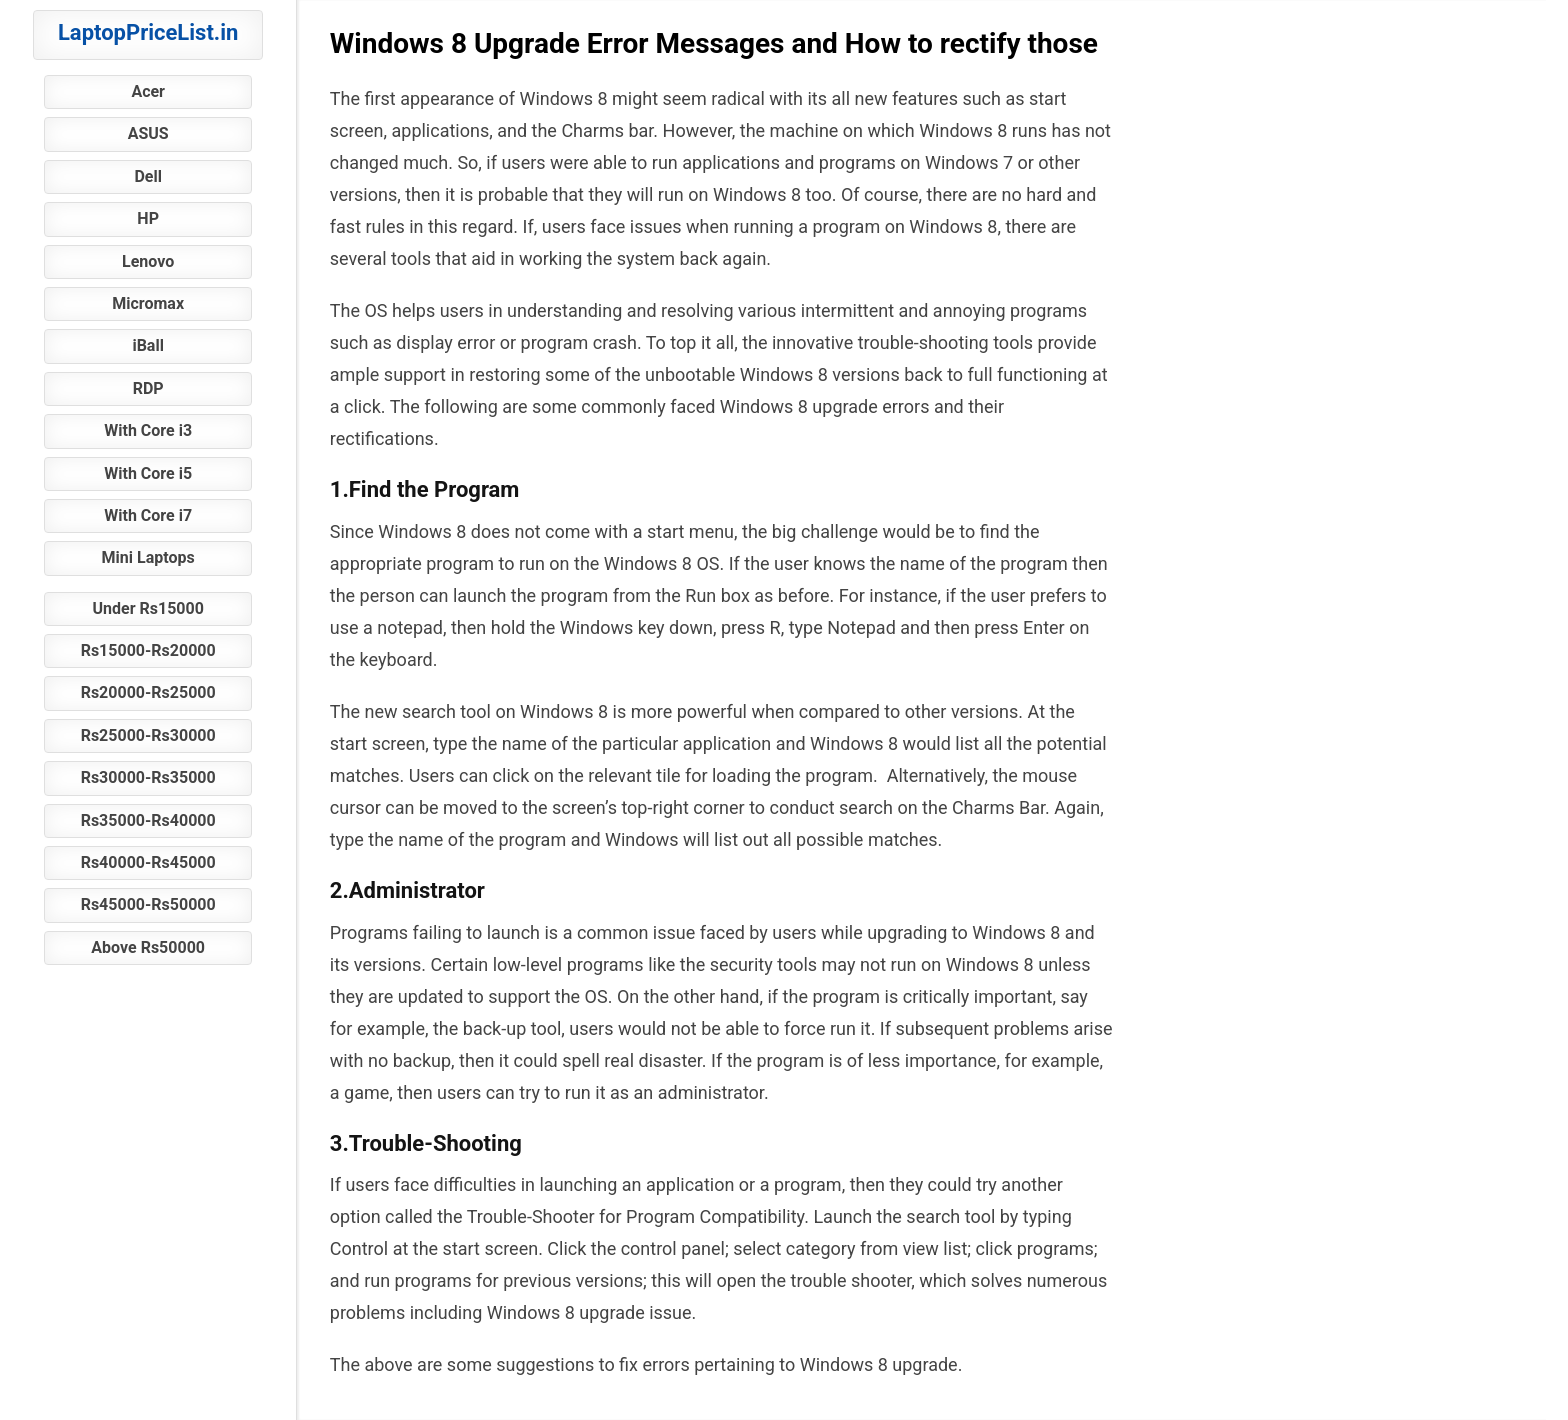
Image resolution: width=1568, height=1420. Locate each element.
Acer (148, 91)
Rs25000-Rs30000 (148, 735)
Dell (148, 176)
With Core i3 (148, 430)
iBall (147, 345)
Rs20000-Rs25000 (148, 692)
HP (148, 218)
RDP (148, 388)
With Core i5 (148, 473)
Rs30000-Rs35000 (148, 777)
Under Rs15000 (147, 608)
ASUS (148, 133)
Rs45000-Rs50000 (148, 904)
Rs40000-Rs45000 (148, 862)
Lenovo (148, 261)
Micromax (148, 303)
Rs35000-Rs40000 (148, 820)
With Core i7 (148, 515)
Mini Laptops (148, 557)
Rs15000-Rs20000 (148, 650)
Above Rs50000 (148, 947)
